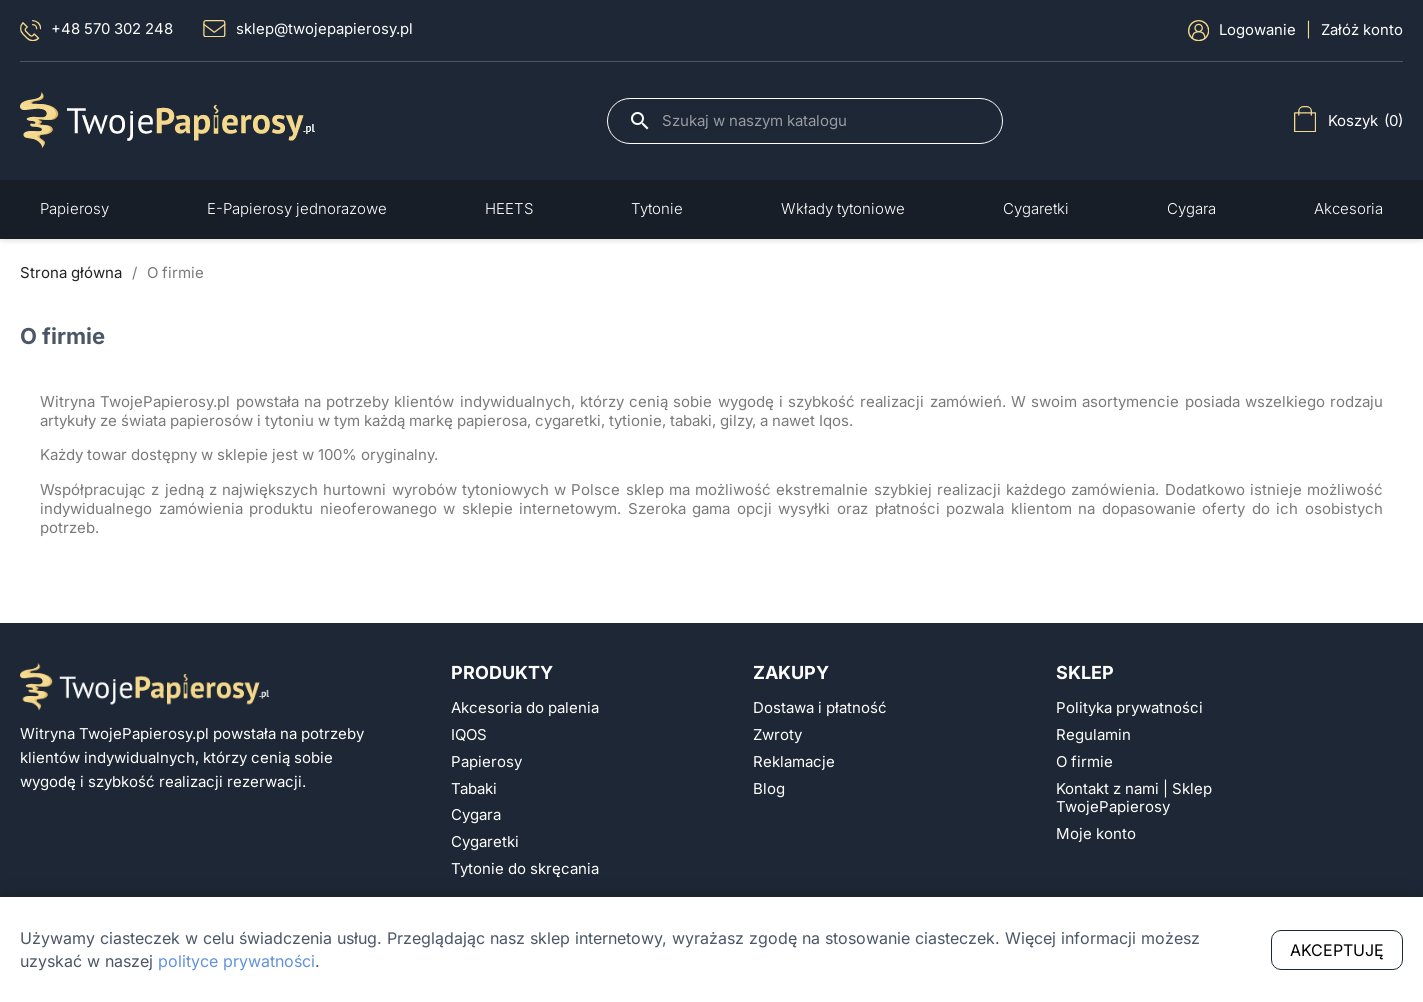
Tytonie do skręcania (525, 869)
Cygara (476, 815)
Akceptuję (1337, 950)
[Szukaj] (822, 121)
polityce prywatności (236, 961)
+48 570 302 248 (96, 30)
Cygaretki (485, 842)
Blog (769, 789)
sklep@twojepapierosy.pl (308, 29)
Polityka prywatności (1129, 708)
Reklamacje (794, 762)
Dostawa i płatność (820, 708)
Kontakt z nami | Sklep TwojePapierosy (1134, 798)
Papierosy (486, 762)
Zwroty (777, 735)
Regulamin (1093, 735)
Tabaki (474, 789)
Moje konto (1096, 834)
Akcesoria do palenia (525, 708)
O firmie (1084, 762)
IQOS (469, 735)
